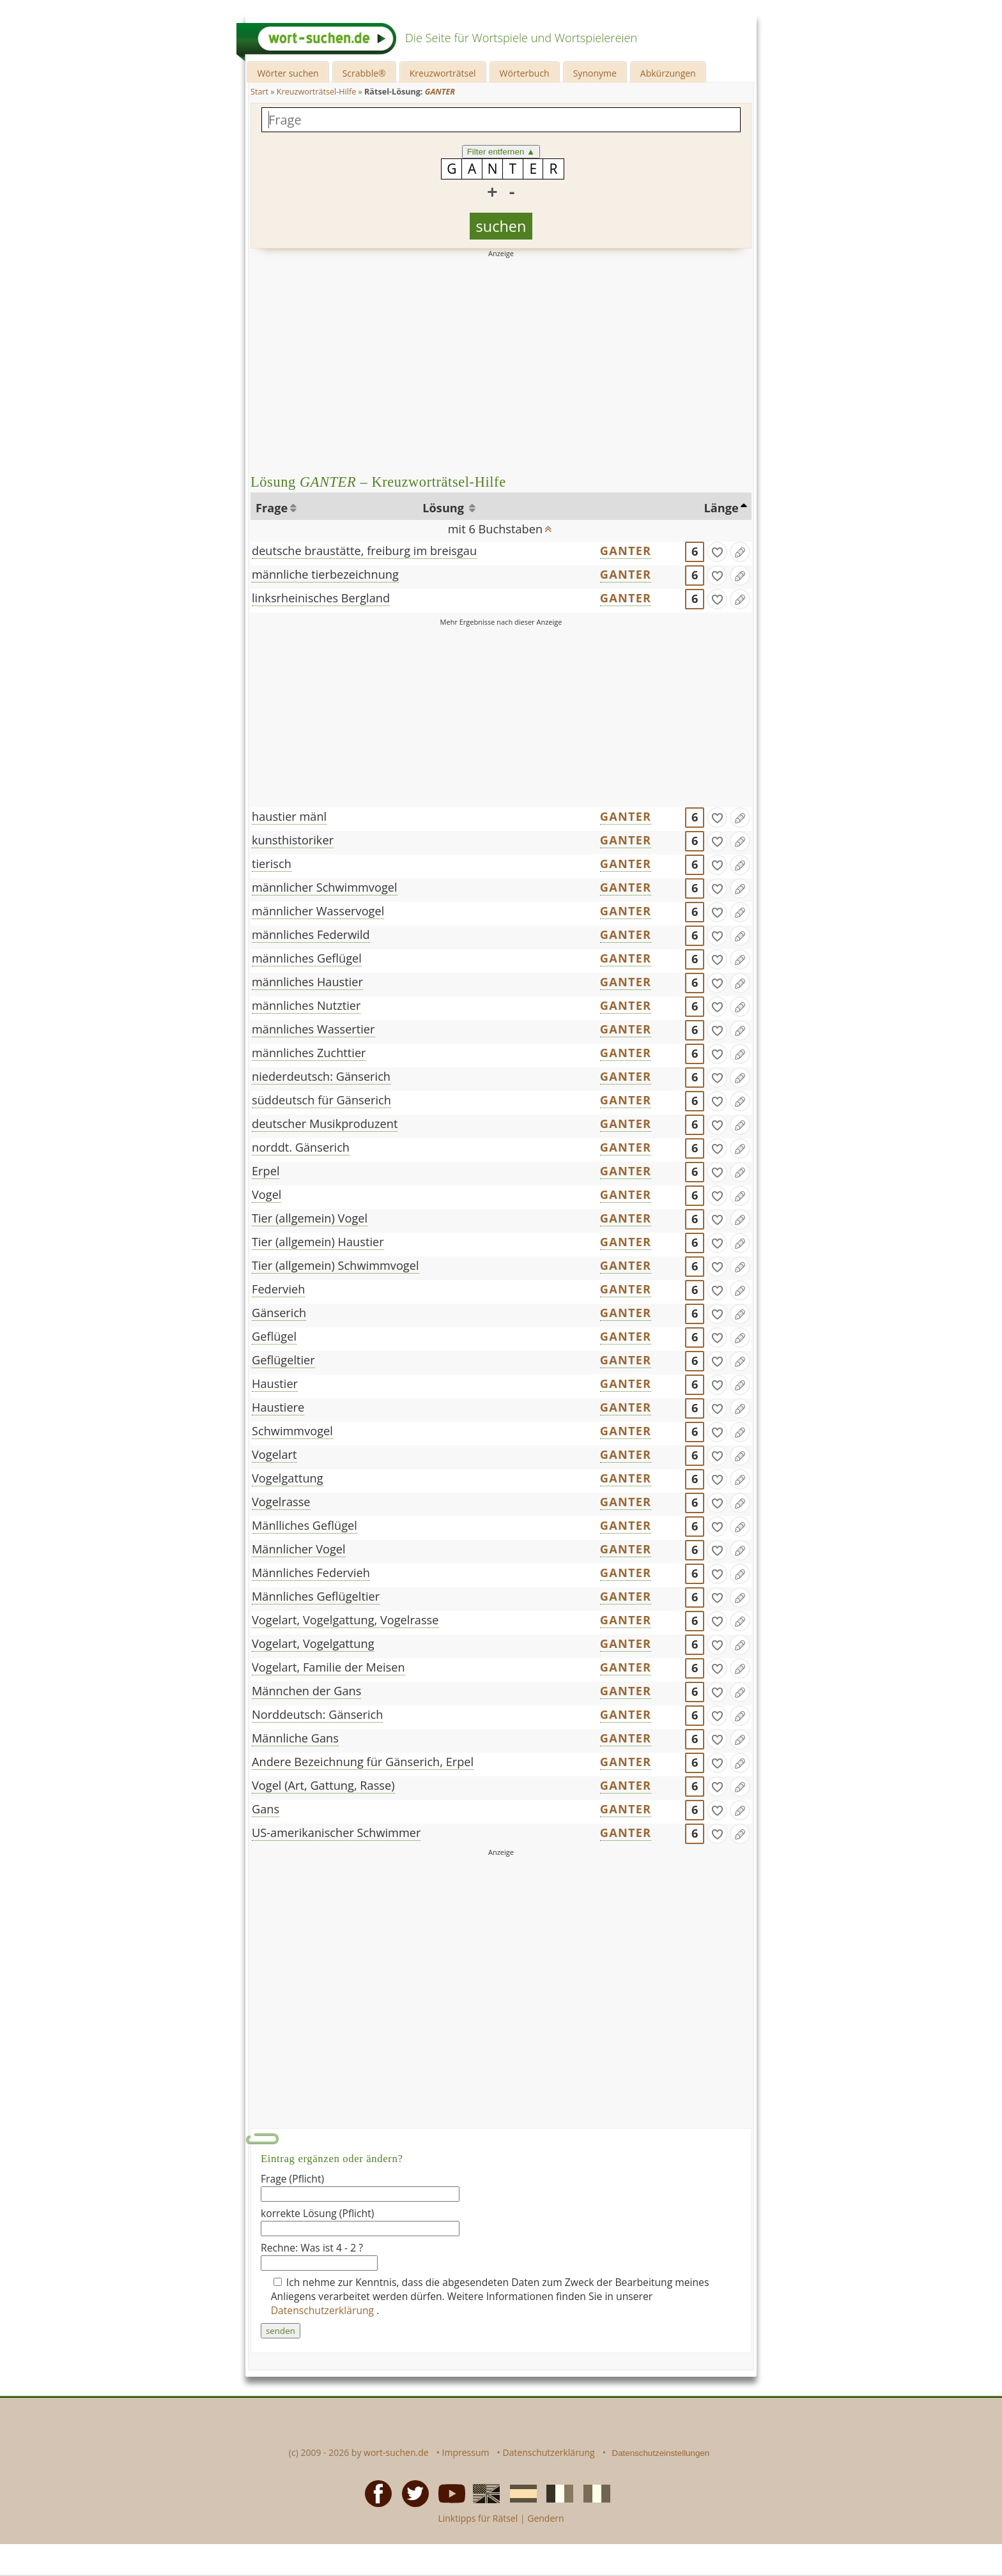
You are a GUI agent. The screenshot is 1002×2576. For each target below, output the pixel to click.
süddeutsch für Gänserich (321, 1100)
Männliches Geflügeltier (316, 1596)
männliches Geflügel (307, 958)
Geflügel (274, 1336)
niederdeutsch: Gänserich (321, 1076)
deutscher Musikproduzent (324, 1123)
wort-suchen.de (396, 2452)
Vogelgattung (287, 1478)
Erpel (265, 1170)
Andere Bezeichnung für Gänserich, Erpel (363, 1761)
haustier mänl (289, 816)
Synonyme (595, 73)
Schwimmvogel (292, 1430)
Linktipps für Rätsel (478, 2518)
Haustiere (278, 1407)
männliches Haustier (307, 981)
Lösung (444, 507)
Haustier (275, 1383)
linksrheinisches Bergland (321, 598)
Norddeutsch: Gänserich (317, 1714)
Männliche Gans (295, 1738)
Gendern (545, 2518)
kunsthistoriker (293, 840)
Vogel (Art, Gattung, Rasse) (323, 1785)
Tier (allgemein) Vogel (309, 1218)
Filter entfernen (501, 151)
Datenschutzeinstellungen (661, 2453)
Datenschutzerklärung (324, 2310)
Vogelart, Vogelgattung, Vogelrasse (345, 1619)
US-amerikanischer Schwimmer (336, 1832)
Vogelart (274, 1454)
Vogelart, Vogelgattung (313, 1643)
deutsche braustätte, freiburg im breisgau (364, 550)
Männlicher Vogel (299, 1549)
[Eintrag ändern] (740, 552)
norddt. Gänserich (301, 1147)
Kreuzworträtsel (443, 73)
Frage (272, 507)
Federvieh (278, 1289)
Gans (265, 1809)
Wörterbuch (525, 73)
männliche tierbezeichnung (325, 574)
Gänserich (279, 1312)
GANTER (625, 550)
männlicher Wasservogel (318, 910)
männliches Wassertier (313, 1029)
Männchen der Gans (306, 1690)
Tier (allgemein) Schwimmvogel (335, 1265)
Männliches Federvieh (311, 1572)
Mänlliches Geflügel (304, 1525)
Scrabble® (364, 73)
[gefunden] (717, 552)
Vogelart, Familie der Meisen (328, 1667)
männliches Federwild (311, 934)
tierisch (271, 863)
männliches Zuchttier (309, 1052)
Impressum (465, 2452)
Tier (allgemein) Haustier (318, 1241)
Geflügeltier (283, 1360)
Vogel (266, 1194)
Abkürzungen (668, 73)
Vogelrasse (281, 1501)
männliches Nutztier (306, 1005)
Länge (721, 507)
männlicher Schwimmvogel (324, 887)
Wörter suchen (287, 73)
